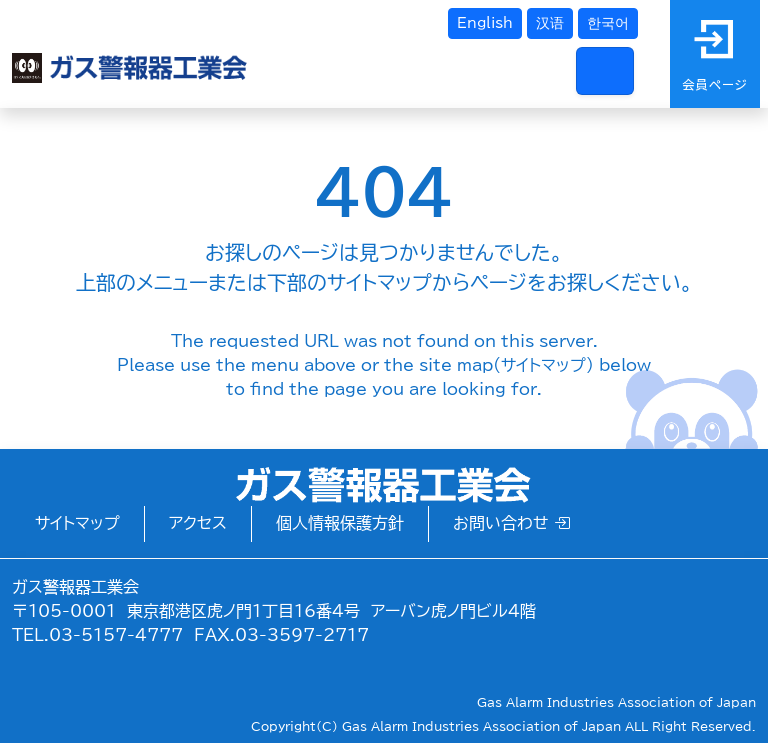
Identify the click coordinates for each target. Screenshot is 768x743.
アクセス (198, 523)
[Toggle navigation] (605, 71)
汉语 (550, 23)
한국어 (608, 23)
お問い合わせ (511, 523)
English (485, 23)
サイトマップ (77, 523)
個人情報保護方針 (340, 523)
